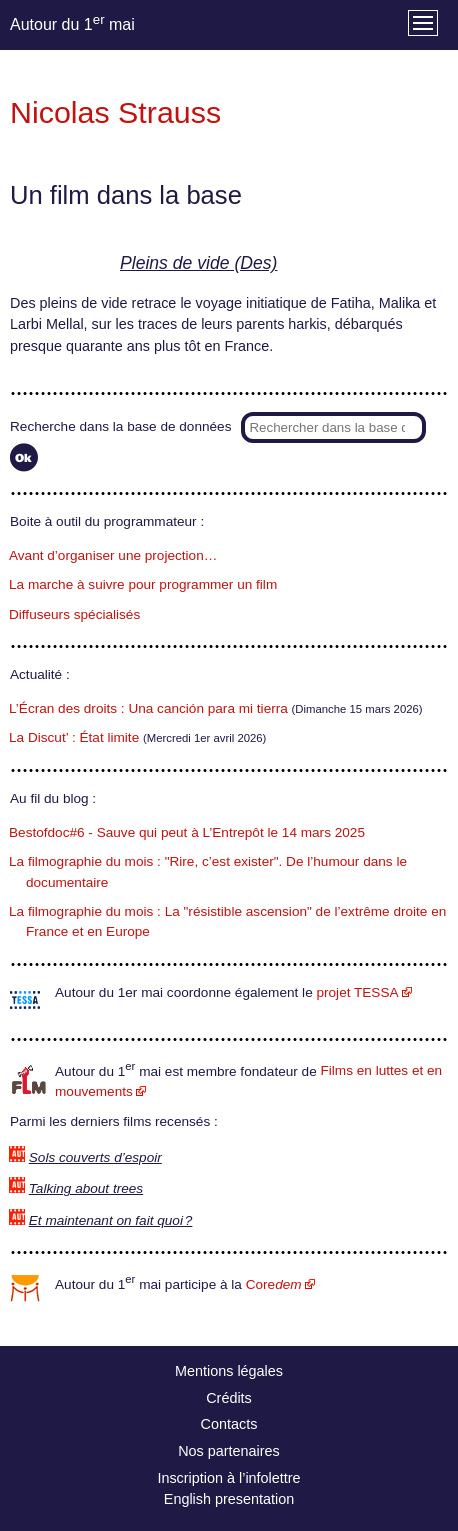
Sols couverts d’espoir (95, 1157)
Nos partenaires (229, 1451)
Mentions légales (229, 1371)
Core (274, 1284)
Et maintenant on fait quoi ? (111, 1220)
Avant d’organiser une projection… (113, 555)
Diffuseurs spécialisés (74, 614)
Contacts (229, 1424)
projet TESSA (357, 992)
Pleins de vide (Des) (198, 263)
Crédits (229, 1398)
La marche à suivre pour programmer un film (143, 584)
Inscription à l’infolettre (228, 1478)
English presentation (229, 1499)
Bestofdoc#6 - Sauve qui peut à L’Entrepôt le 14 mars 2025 (187, 832)
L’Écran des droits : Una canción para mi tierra (148, 708)
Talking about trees (86, 1188)
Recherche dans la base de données (120, 426)
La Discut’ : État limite (74, 737)
